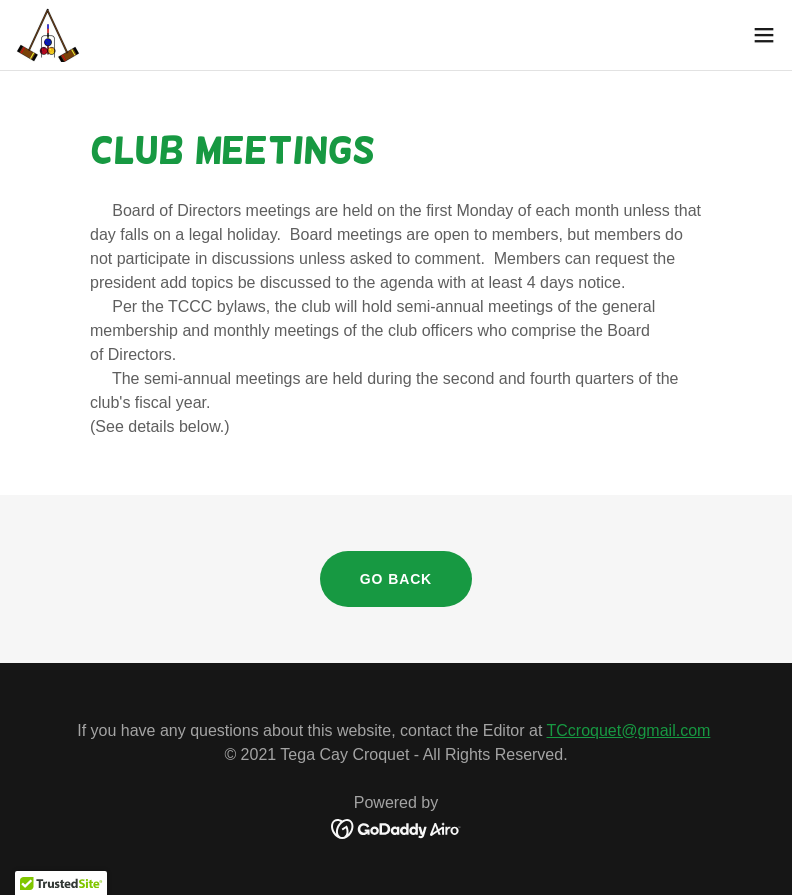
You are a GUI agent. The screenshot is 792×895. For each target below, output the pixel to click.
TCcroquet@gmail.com (629, 730)
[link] (48, 35)
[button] (764, 35)
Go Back (396, 579)
